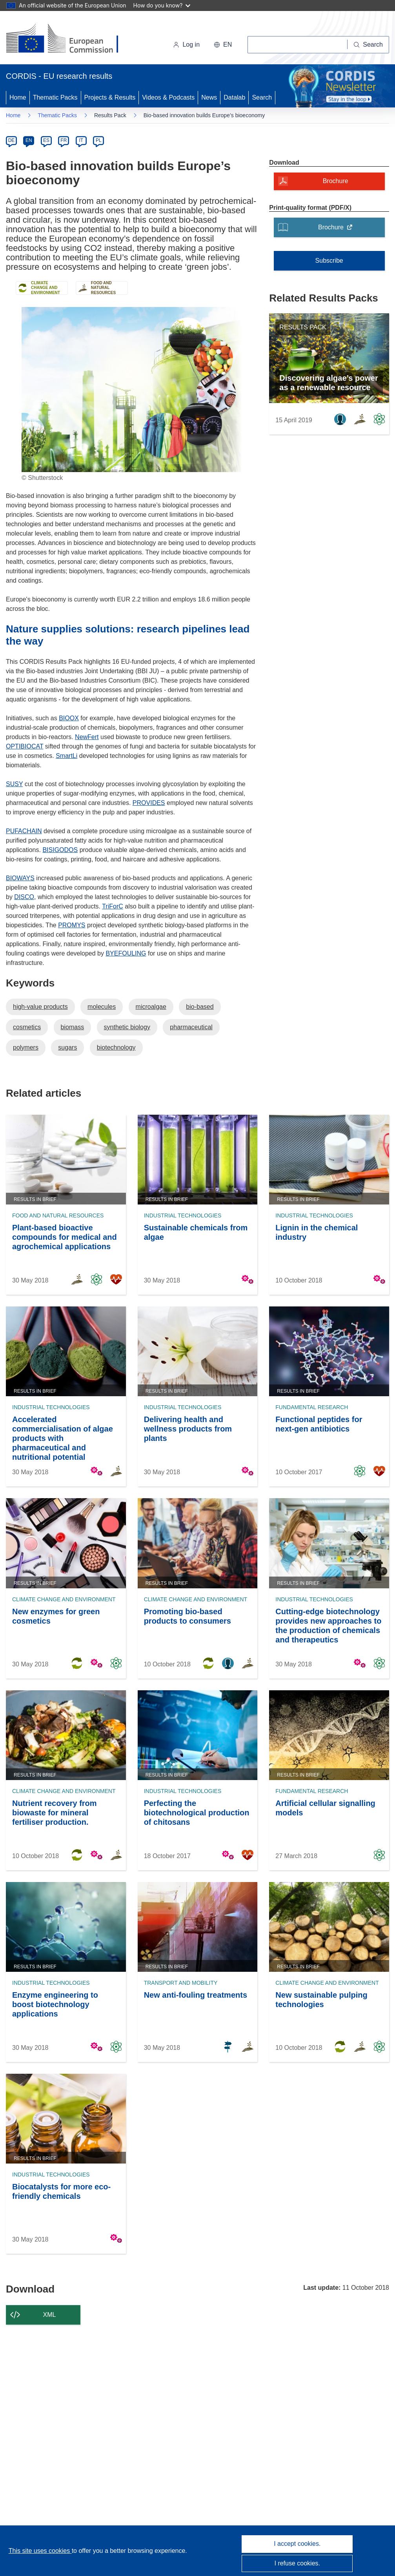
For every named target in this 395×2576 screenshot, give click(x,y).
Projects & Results (110, 97)
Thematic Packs (55, 97)
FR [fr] (63, 140)
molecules (101, 1006)
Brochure (337, 229)
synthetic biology (127, 1027)
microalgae (151, 1006)
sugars (67, 1047)
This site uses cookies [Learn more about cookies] (40, 2550)
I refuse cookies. (297, 2563)
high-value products (40, 1006)
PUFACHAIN (24, 831)
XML (49, 2314)
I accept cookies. (297, 2543)
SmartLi (66, 755)
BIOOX (69, 718)
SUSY (14, 784)
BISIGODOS (60, 850)
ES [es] (46, 140)
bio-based (199, 1006)
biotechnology (116, 1047)
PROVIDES (149, 802)
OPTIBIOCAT (24, 746)
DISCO (24, 897)
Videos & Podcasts (168, 97)
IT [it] (81, 140)
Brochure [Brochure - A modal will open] (335, 181)
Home (17, 97)
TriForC (112, 906)
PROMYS (71, 925)
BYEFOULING (126, 953)
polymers (25, 1047)
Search (262, 97)
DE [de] (11, 140)
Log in (186, 44)
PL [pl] (99, 140)
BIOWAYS (20, 878)
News (209, 97)
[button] (223, 44)
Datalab (234, 97)
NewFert (86, 737)
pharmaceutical (191, 1027)
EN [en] (28, 140)
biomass (72, 1027)
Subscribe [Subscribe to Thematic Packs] (329, 260)
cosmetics (27, 1027)
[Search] (368, 44)
